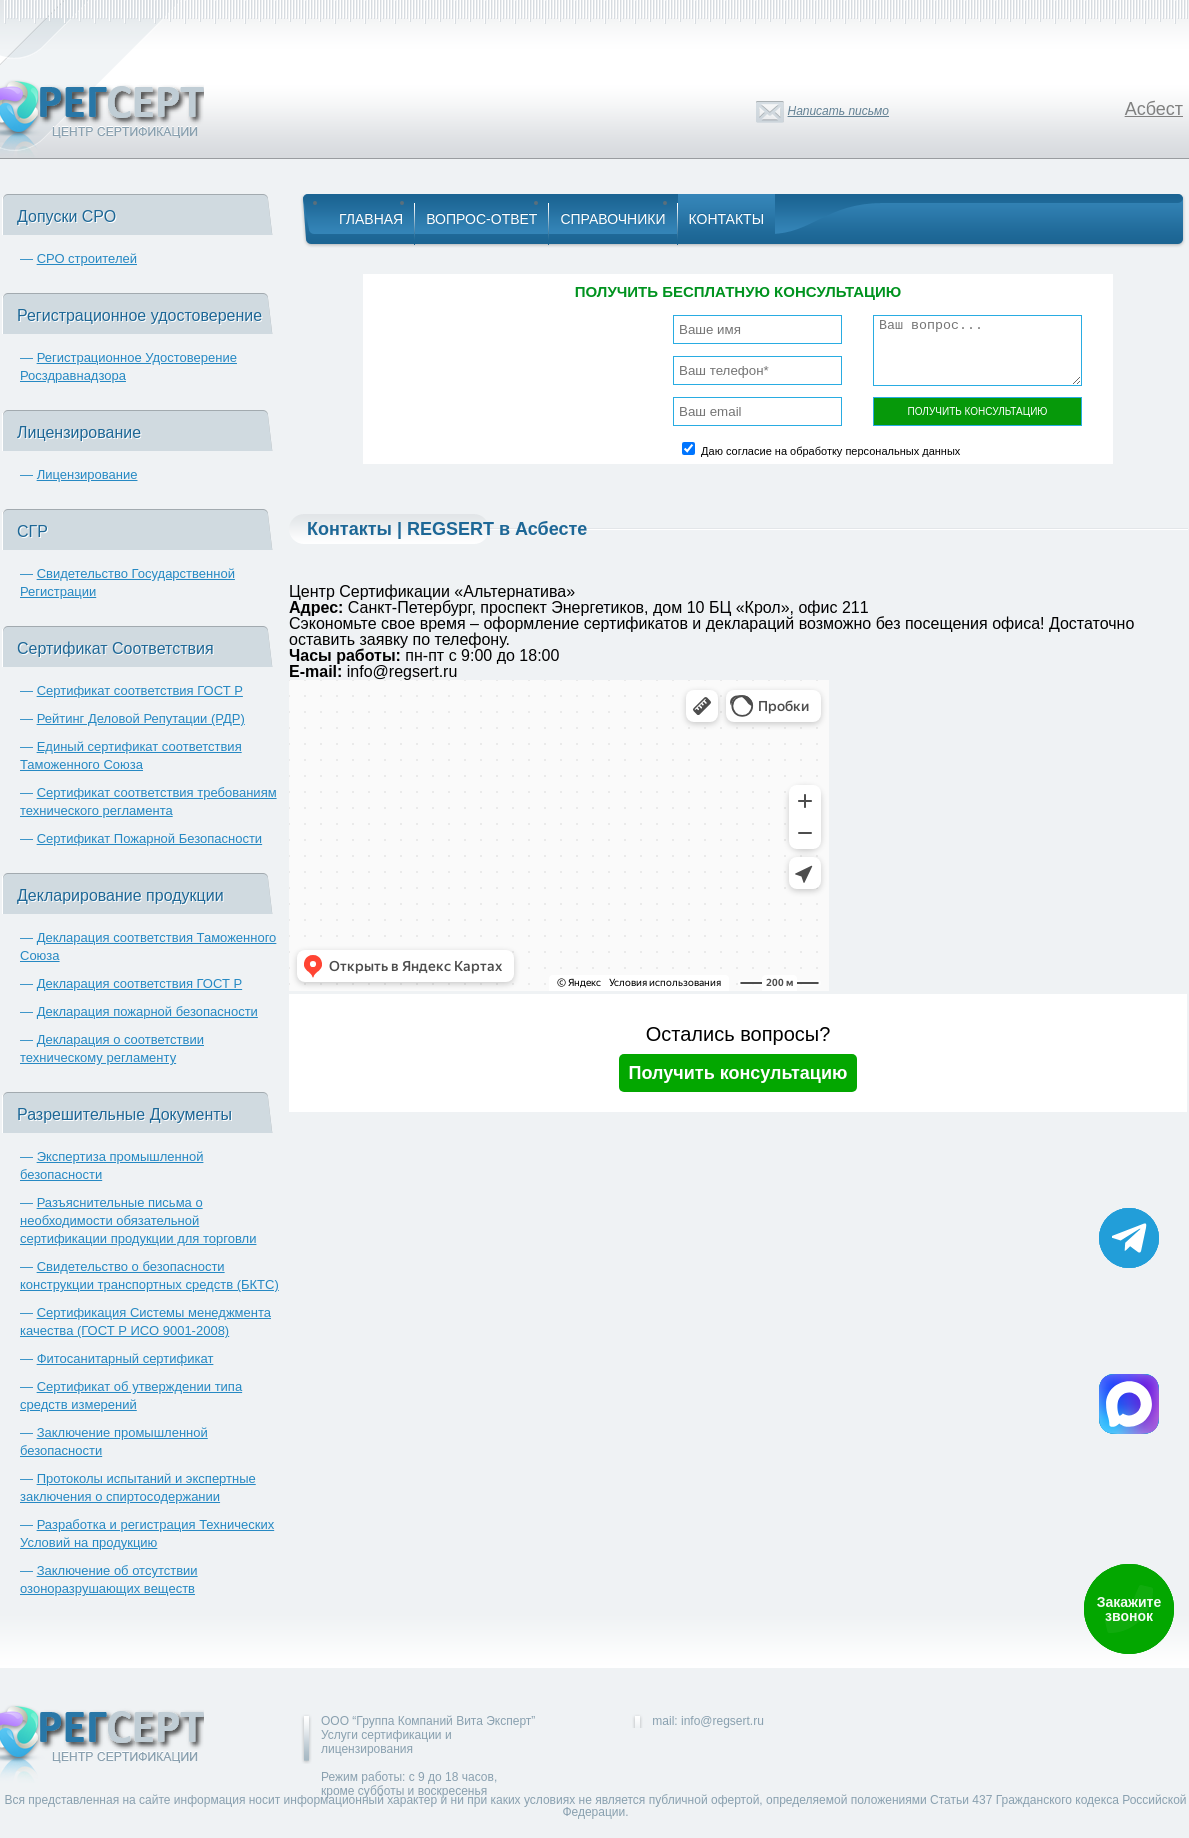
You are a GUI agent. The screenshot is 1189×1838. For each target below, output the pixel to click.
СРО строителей (87, 258)
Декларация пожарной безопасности (147, 1011)
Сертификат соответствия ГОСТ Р (140, 690)
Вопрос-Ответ (481, 219)
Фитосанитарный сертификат (125, 1358)
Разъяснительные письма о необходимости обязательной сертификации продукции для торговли (138, 1220)
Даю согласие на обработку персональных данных (830, 451)
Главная (371, 219)
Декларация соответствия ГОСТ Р (140, 983)
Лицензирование (87, 474)
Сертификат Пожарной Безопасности (150, 838)
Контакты (727, 219)
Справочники (612, 219)
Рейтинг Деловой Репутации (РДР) (141, 718)
